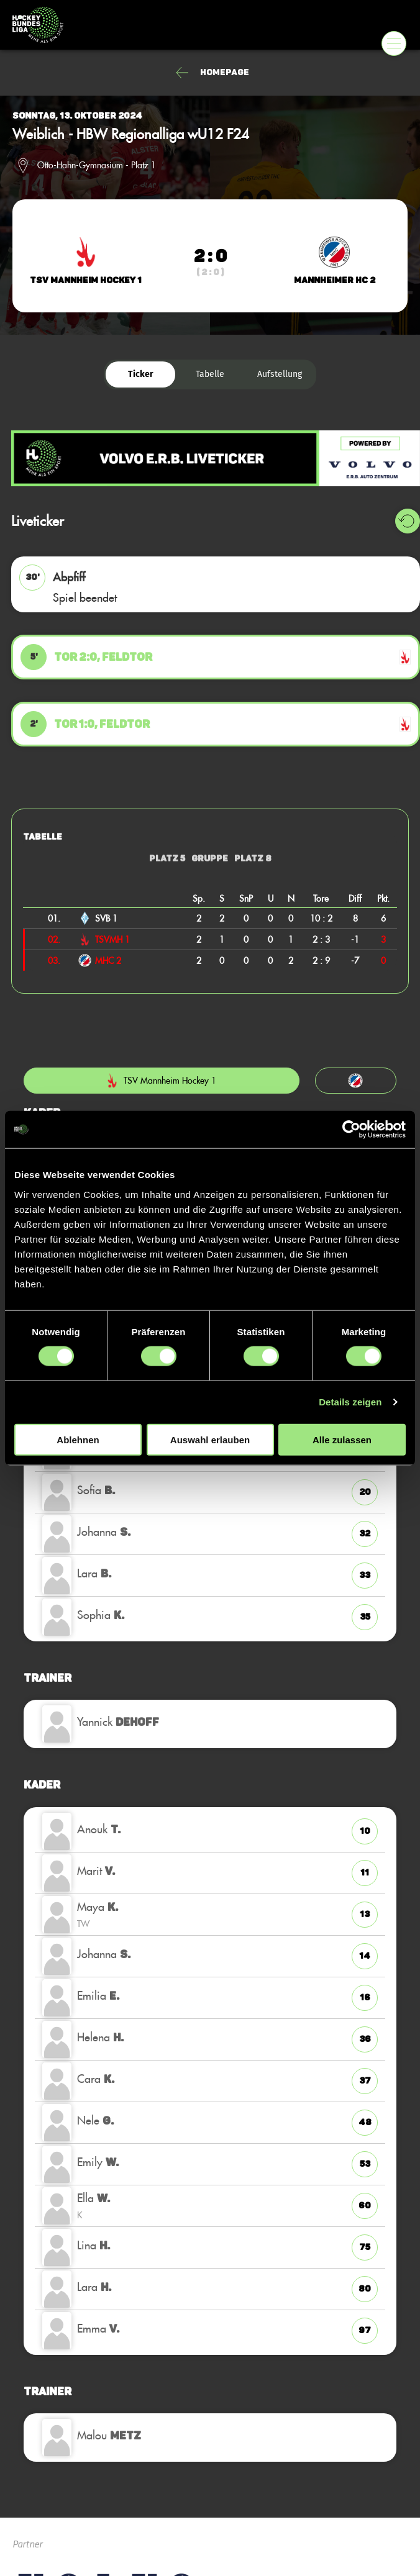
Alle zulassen (342, 1439)
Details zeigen (350, 1402)
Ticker (140, 374)
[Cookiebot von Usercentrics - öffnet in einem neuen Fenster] (351, 1129)
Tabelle (210, 374)
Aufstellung (279, 374)
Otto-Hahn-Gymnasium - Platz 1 (96, 165)
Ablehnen (78, 1439)
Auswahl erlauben (210, 1439)
